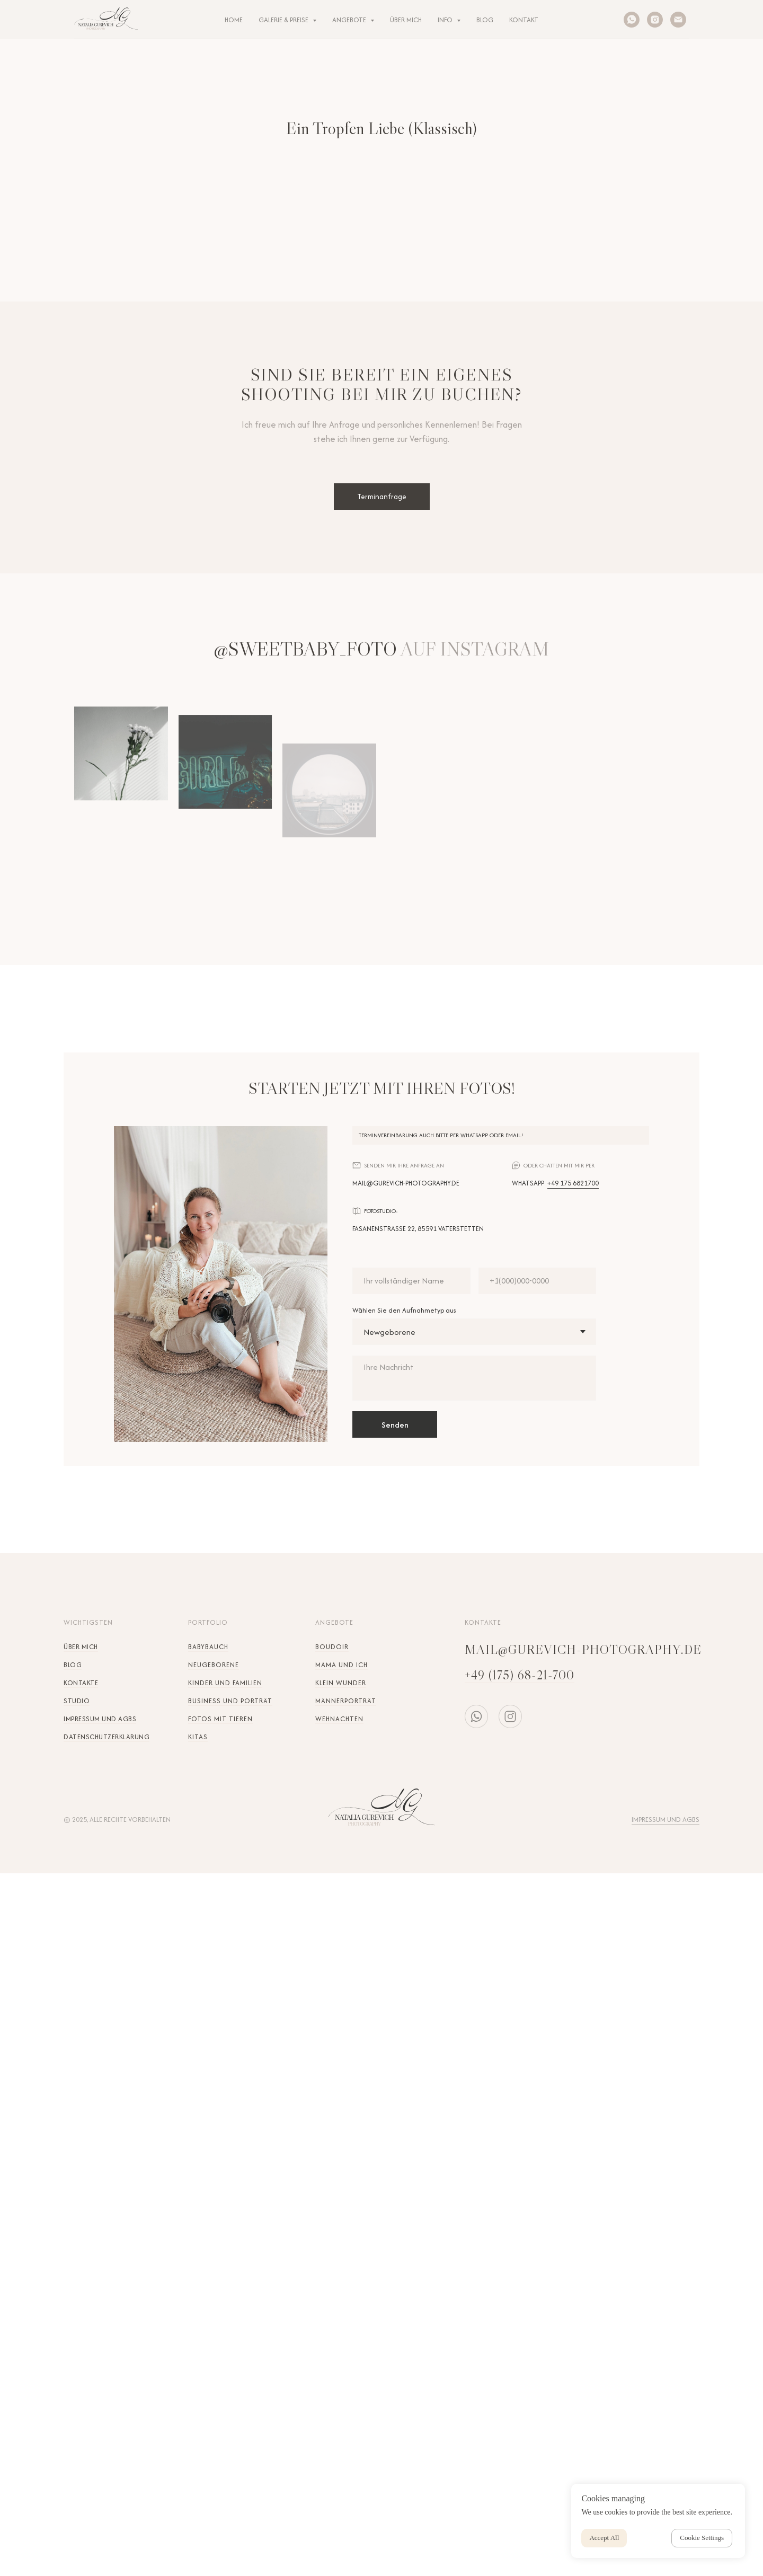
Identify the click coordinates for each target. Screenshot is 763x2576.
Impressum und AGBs (100, 1719)
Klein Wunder (340, 1683)
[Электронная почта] (678, 20)
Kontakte (81, 1683)
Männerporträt (345, 1701)
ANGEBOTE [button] (350, 20)
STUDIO (77, 1701)
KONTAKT (523, 20)
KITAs (198, 1737)
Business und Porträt (230, 1701)
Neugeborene (213, 1665)
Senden (395, 1424)
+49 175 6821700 (573, 1183)
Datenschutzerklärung (106, 1737)
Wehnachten (339, 1719)
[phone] (537, 1281)
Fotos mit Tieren (220, 1719)
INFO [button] (446, 20)
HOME (234, 20)
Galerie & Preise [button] (284, 20)
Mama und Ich (341, 1665)
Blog (73, 1665)
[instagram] (655, 20)
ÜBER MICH (406, 20)
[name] (411, 1281)
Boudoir (332, 1647)
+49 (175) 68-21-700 (519, 1675)
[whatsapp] (632, 20)
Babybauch (208, 1647)
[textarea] (474, 1378)
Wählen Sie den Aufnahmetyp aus (404, 1310)
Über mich (81, 1647)
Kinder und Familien (225, 1683)
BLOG (484, 20)
